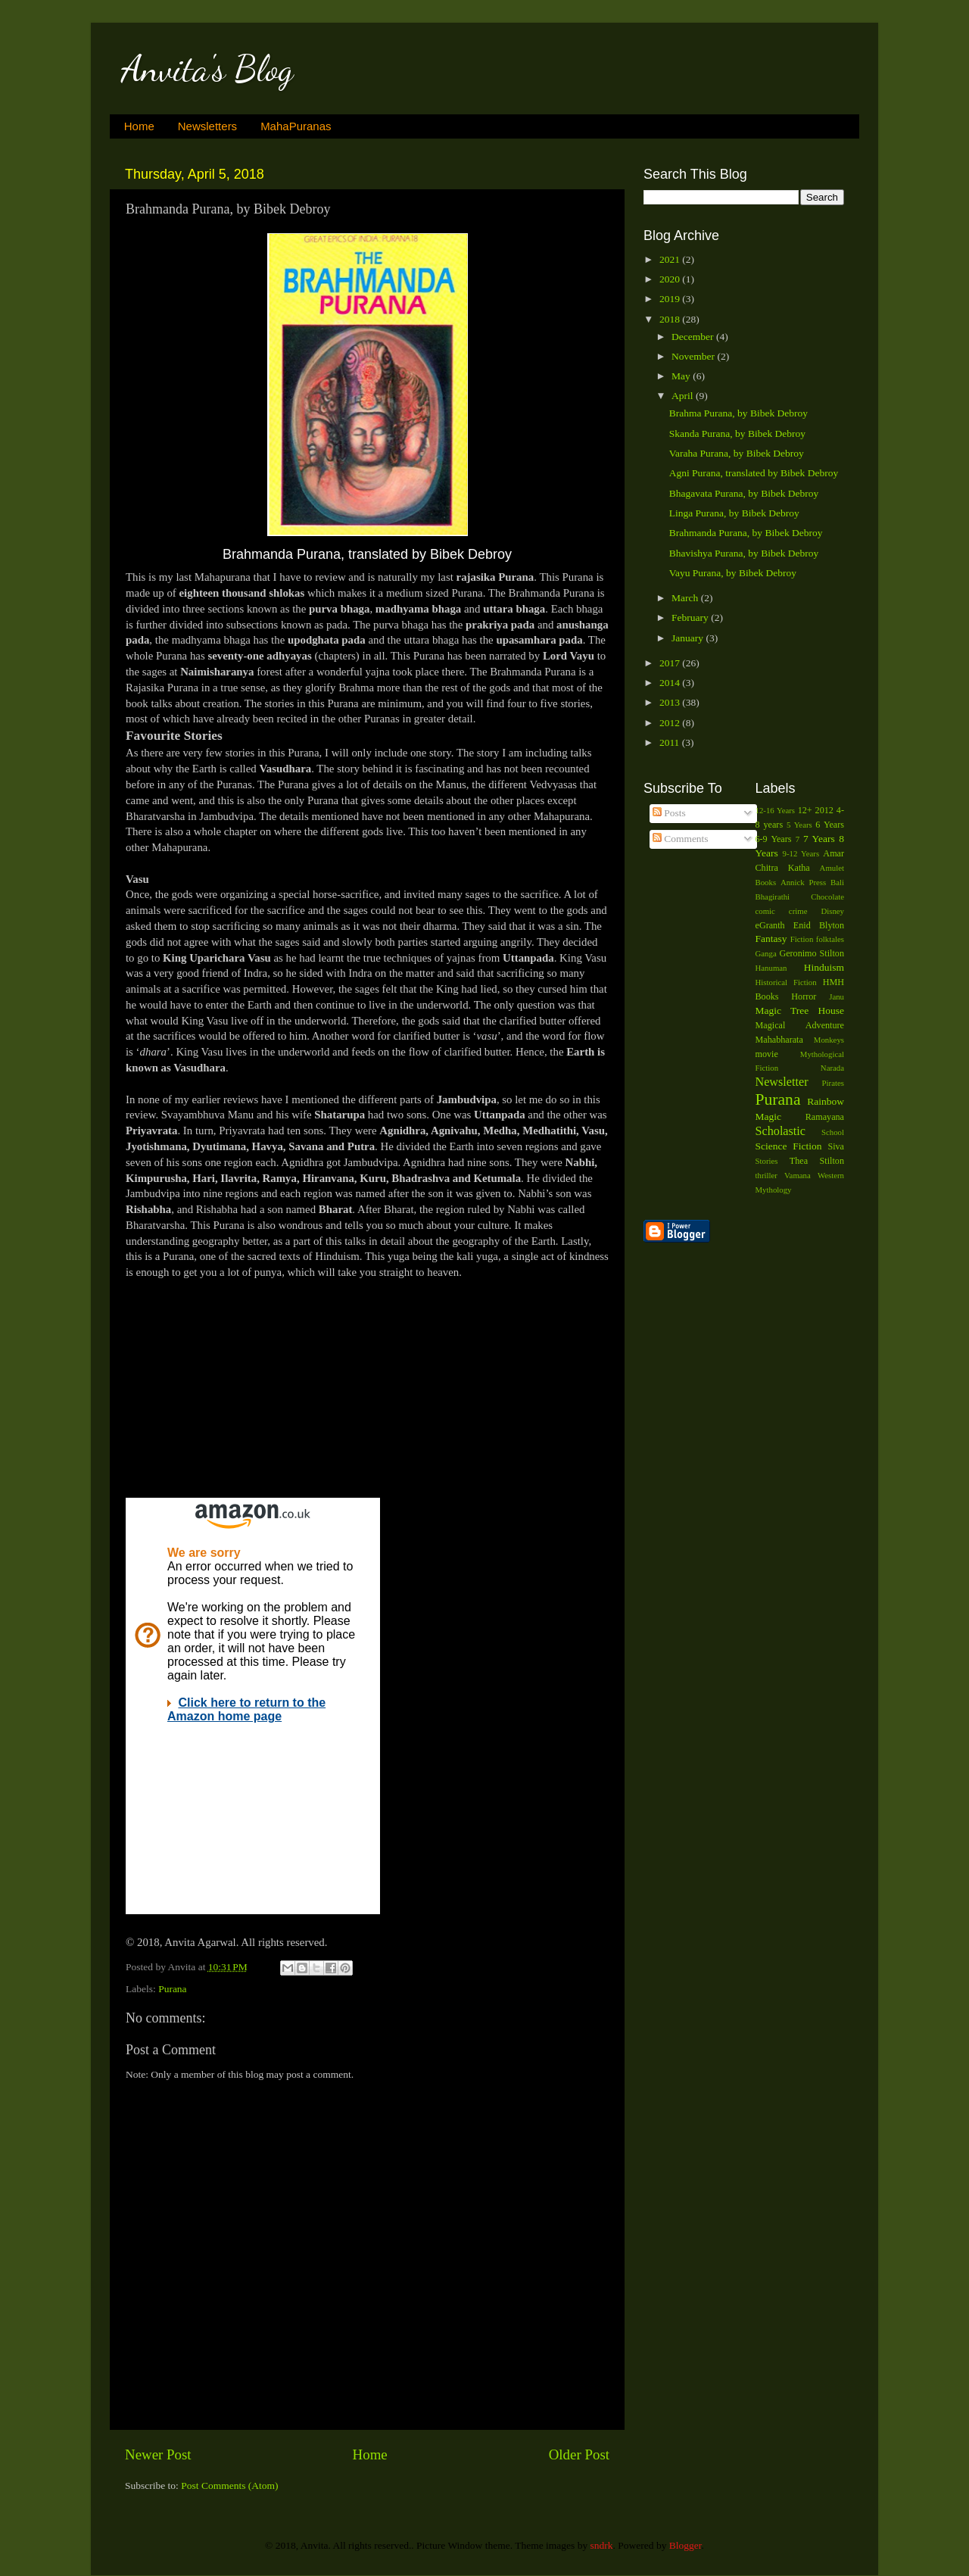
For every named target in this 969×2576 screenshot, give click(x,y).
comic (765, 910)
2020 (670, 279)
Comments (681, 838)
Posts (669, 813)
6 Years (829, 824)
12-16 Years (776, 810)
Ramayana (824, 1117)
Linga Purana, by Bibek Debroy (734, 513)
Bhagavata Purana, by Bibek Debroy (744, 493)
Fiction (802, 938)
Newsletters (207, 126)
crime (798, 910)
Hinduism (824, 967)
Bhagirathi (773, 896)
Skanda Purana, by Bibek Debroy (737, 433)
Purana (172, 1988)
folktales (830, 938)
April (683, 395)
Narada (832, 1067)
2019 (670, 298)
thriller (766, 1175)
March (686, 597)
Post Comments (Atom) (229, 2485)
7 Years (819, 838)
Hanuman (771, 967)
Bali (837, 882)
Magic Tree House (800, 1010)
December (693, 336)
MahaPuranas (295, 126)
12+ (805, 810)
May (682, 376)
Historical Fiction (786, 982)
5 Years (799, 824)
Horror (803, 996)
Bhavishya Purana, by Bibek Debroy (744, 553)
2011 (670, 742)
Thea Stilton (817, 1160)
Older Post (579, 2454)
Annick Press (803, 882)
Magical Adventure (800, 1025)
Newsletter (782, 1082)
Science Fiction (789, 1146)
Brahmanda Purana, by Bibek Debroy (746, 532)
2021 (670, 259)
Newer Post (158, 2454)
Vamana (797, 1175)
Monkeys (829, 1039)
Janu (836, 996)
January (688, 638)
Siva (835, 1146)
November (694, 356)
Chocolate (827, 896)
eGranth (770, 925)
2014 (670, 682)
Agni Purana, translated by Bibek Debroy (753, 473)
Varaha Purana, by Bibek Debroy (736, 453)
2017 (670, 663)
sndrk (601, 2545)
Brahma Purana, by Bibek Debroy (738, 413)
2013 (670, 702)
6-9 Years (774, 839)
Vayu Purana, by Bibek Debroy (732, 573)
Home (139, 126)
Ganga (766, 953)
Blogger (685, 2545)
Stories (767, 1160)
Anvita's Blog (207, 68)
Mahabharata (779, 1039)
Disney (832, 910)
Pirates (833, 1082)
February (691, 617)
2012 (670, 722)
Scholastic (781, 1131)
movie (767, 1054)
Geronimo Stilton (811, 953)
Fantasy (771, 938)
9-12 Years (801, 853)
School (832, 1132)
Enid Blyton (818, 925)
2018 (670, 319)
